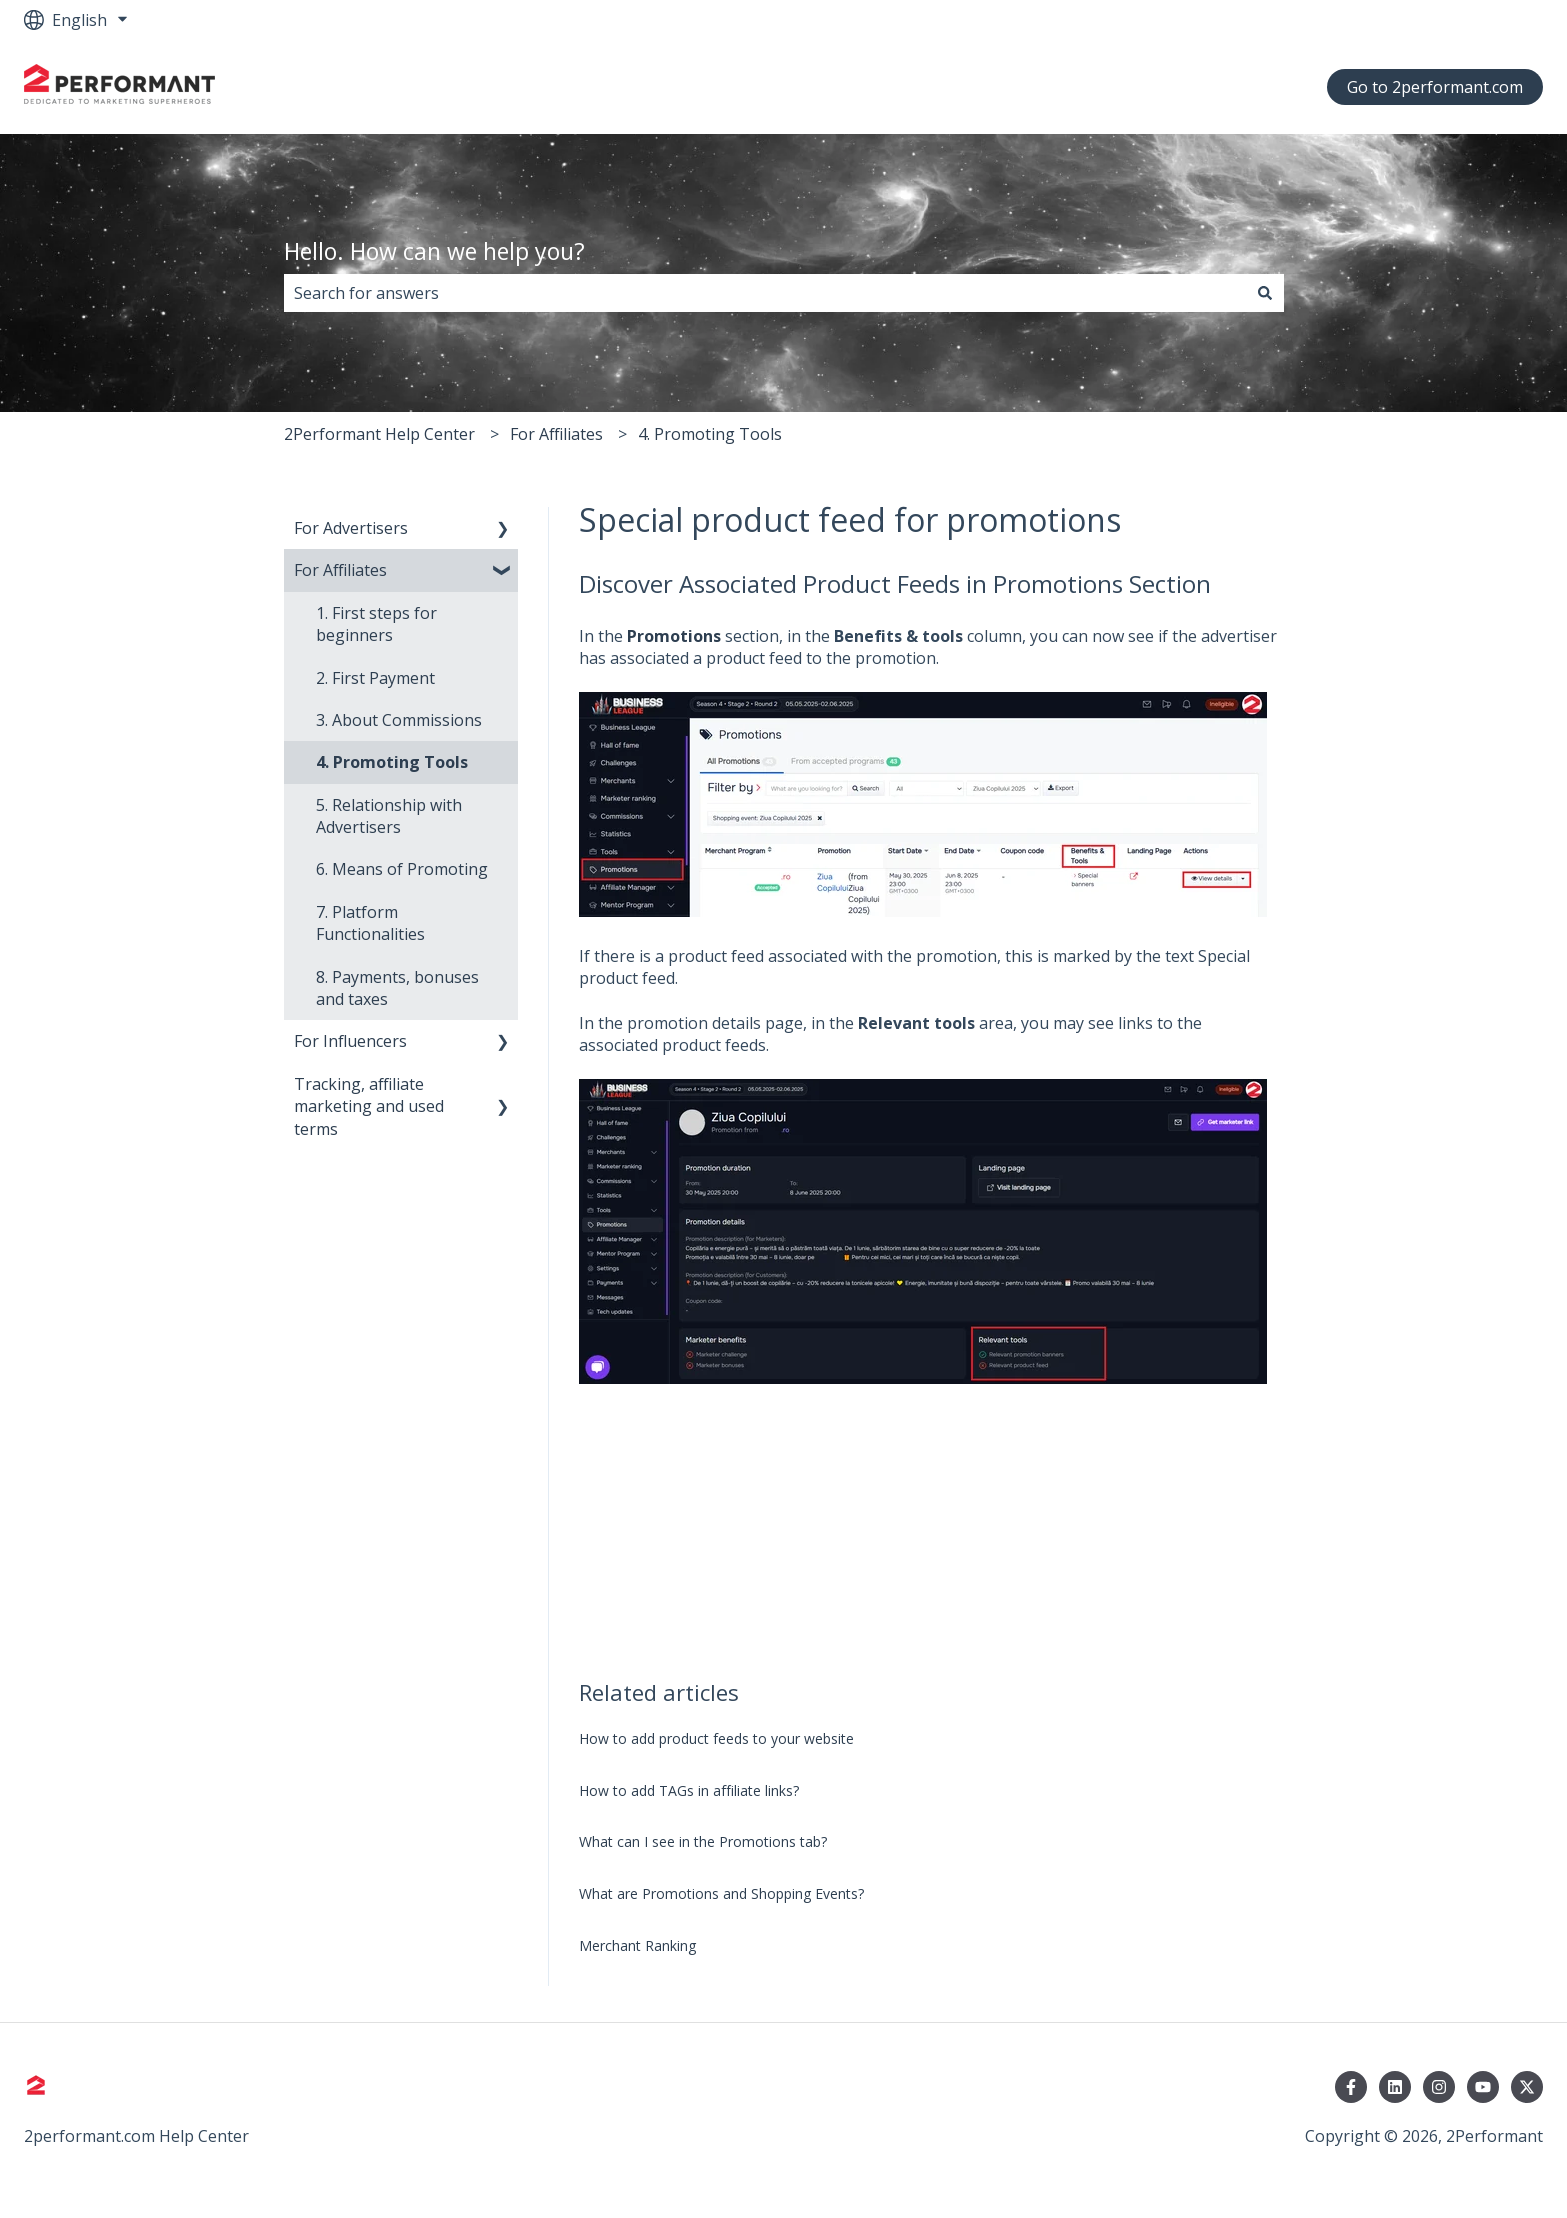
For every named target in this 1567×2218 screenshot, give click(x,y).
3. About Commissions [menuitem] (399, 720)
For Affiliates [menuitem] (340, 570)
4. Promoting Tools (710, 434)
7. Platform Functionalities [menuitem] (370, 923)
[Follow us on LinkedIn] (1395, 2087)
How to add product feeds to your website (716, 1738)
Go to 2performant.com (1435, 87)
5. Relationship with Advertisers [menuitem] (389, 816)
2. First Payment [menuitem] (375, 678)
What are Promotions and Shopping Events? (721, 1893)
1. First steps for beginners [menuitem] (376, 624)
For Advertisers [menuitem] (351, 528)
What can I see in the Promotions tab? (703, 1841)
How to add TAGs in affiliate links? (689, 1790)
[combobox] (765, 293)
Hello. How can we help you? (434, 251)
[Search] (1265, 293)
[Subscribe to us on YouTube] (1483, 2087)
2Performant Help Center (379, 434)
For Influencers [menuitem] (350, 1041)
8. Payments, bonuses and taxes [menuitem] (397, 988)
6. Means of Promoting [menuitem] (402, 869)
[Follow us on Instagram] (1439, 2087)
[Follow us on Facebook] (1351, 2087)
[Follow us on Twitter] (1527, 2087)
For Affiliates (556, 434)
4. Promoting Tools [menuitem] (392, 762)
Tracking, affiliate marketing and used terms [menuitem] (369, 1106)
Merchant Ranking (637, 1945)
